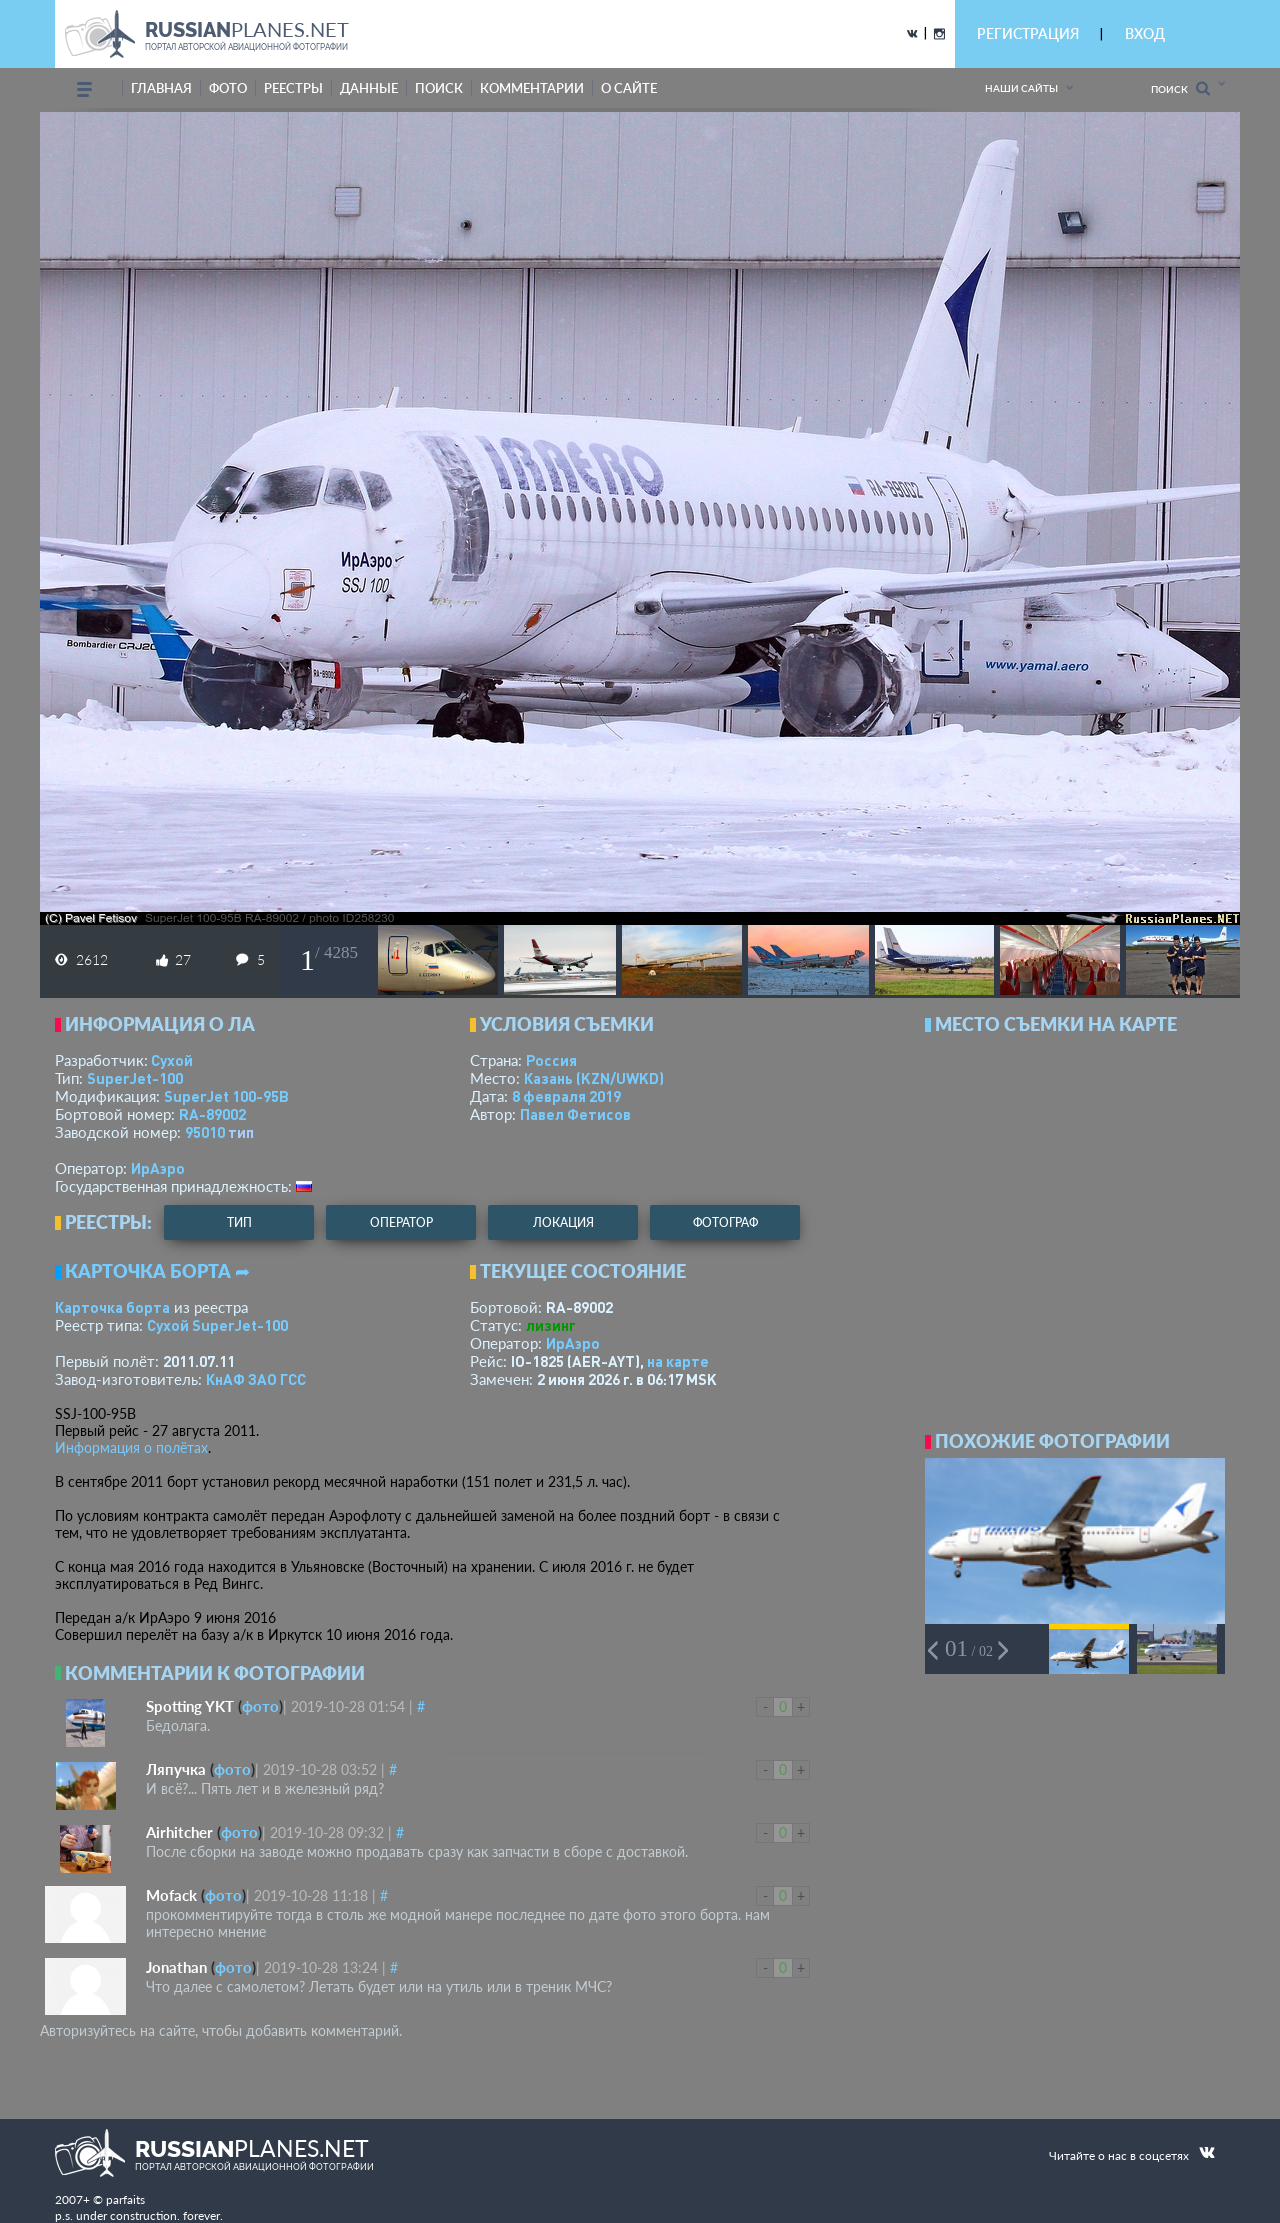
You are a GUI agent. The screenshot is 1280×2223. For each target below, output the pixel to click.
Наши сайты (1021, 88)
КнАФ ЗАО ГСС (256, 1379)
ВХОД (1145, 33)
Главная (161, 88)
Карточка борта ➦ (157, 1271)
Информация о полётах (131, 1447)
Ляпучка (176, 1769)
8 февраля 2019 (566, 1096)
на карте (678, 1361)
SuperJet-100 (135, 1078)
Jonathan (176, 1967)
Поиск (1180, 88)
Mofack (171, 1895)
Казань (594, 1078)
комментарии (532, 88)
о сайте (629, 88)
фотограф (725, 1222)
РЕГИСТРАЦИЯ (1028, 33)
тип (241, 1132)
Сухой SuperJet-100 (217, 1325)
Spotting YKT (190, 1706)
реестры (293, 88)
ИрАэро (158, 1168)
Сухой (172, 1060)
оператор (401, 1222)
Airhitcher (179, 1832)
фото (228, 88)
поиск (439, 88)
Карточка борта (112, 1307)
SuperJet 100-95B (226, 1096)
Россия (551, 1060)
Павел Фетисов (575, 1114)
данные (369, 88)
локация (563, 1222)
